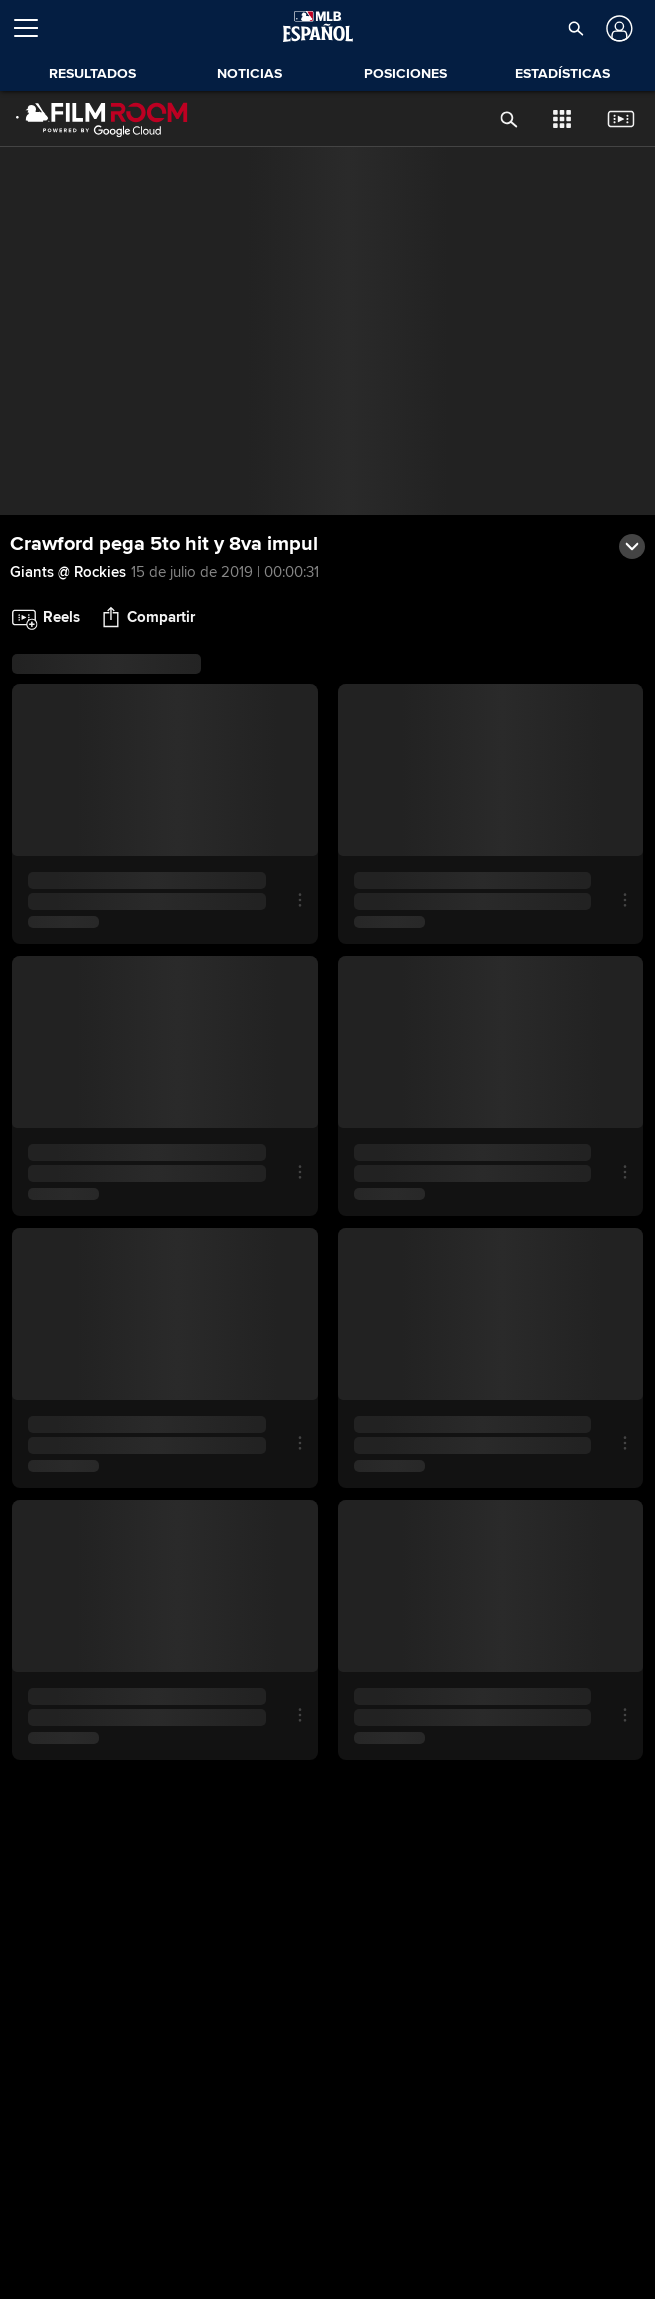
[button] (576, 28)
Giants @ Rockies (68, 572)
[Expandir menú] (34, 28)
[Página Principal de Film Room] (102, 119)
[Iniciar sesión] (617, 28)
